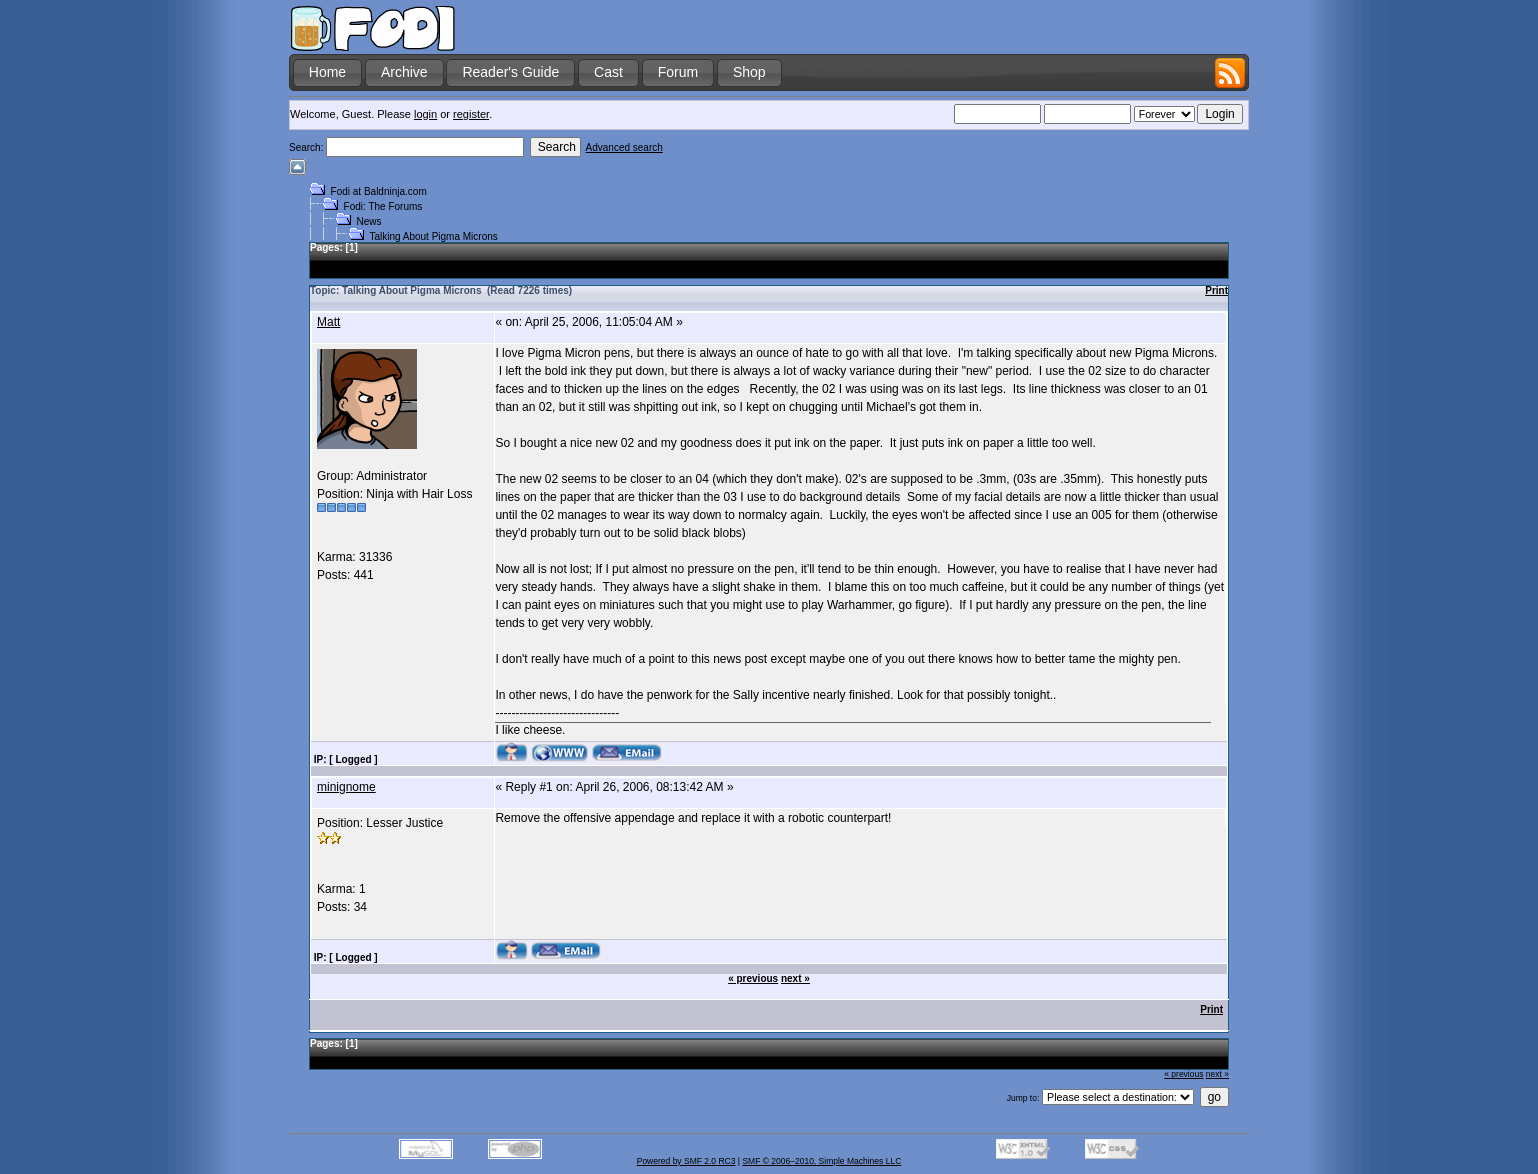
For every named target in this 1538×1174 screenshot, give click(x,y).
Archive (404, 72)
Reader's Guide (510, 72)
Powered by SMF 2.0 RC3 (686, 1161)
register (471, 114)
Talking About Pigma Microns (433, 236)
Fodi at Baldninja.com (379, 191)
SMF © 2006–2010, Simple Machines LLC (821, 1161)
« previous (753, 978)
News (369, 221)
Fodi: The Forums (383, 206)
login (425, 114)
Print (1216, 290)
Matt (328, 322)
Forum (678, 72)
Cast (608, 72)
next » (795, 978)
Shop (749, 72)
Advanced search (624, 147)
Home (327, 72)
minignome (346, 787)
